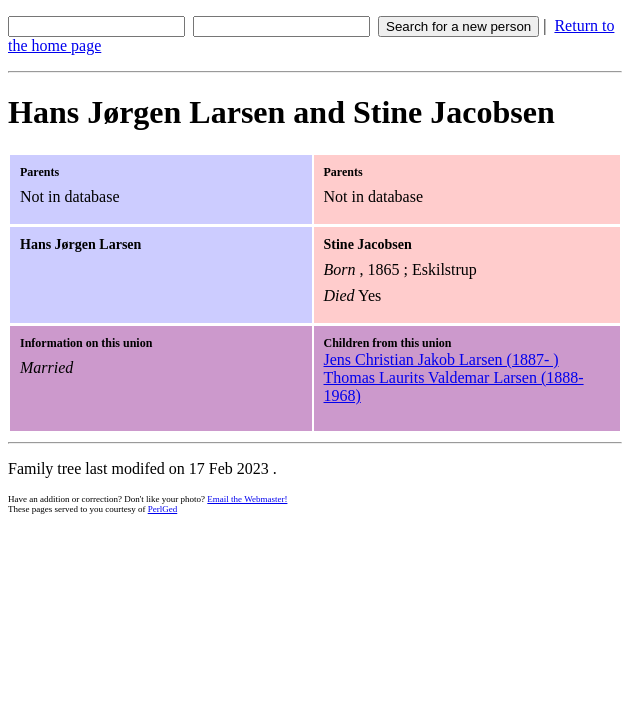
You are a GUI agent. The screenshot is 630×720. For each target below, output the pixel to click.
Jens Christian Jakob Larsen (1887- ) (441, 359)
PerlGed (163, 509)
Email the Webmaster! (247, 499)
